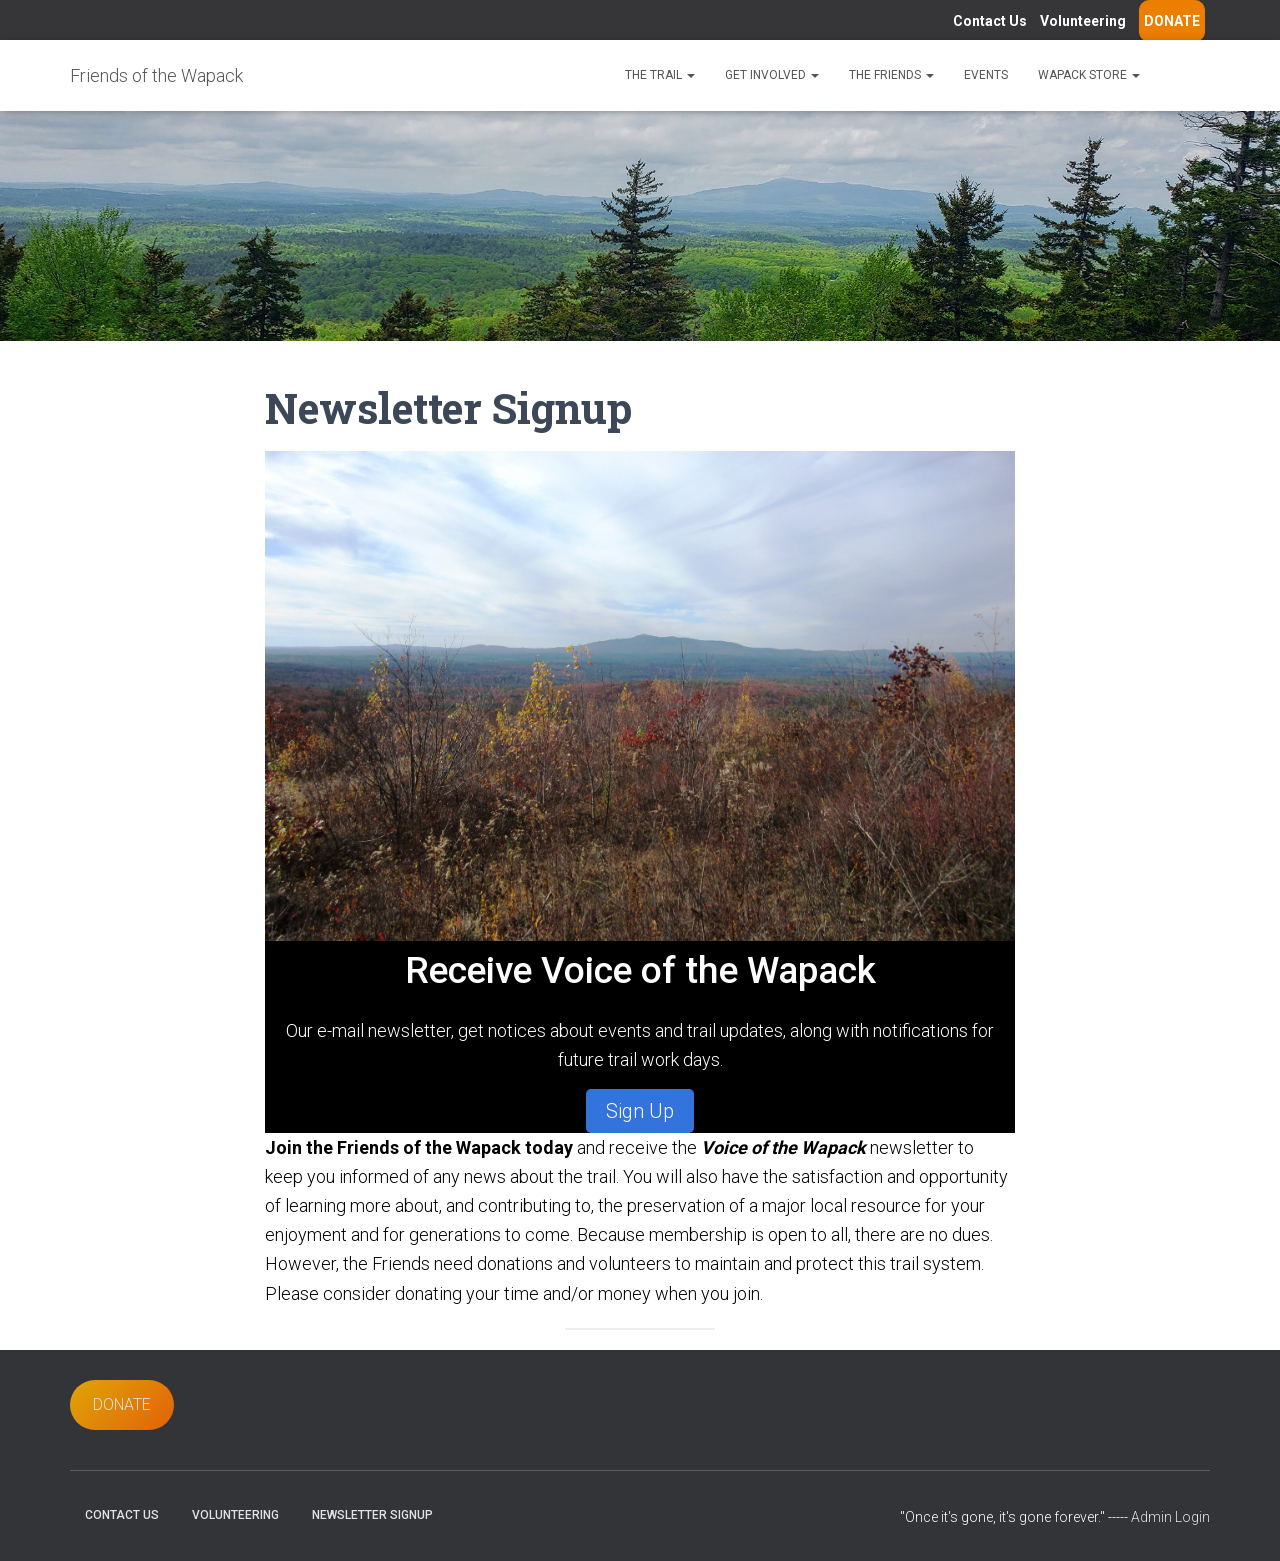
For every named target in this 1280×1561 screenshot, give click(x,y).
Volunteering (1083, 21)
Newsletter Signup (372, 1515)
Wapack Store (1089, 75)
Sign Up (640, 1111)
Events (986, 75)
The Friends (891, 75)
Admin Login (1170, 1517)
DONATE (1172, 21)
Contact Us (990, 21)
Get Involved (772, 75)
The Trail (660, 75)
